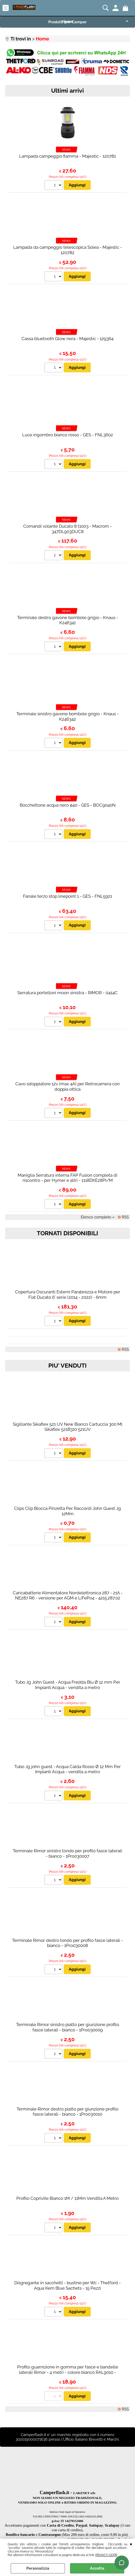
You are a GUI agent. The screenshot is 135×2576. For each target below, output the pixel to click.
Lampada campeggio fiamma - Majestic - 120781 (67, 156)
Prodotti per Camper (67, 22)
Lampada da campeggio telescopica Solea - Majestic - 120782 (67, 250)
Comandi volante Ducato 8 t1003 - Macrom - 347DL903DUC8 (67, 529)
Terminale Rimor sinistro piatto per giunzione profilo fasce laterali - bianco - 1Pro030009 (67, 2028)
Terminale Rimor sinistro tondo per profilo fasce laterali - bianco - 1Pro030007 (67, 1854)
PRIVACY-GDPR (106, 2555)
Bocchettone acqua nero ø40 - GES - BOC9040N (68, 805)
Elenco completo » (98, 1218)
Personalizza (37, 2568)
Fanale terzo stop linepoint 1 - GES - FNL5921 (67, 896)
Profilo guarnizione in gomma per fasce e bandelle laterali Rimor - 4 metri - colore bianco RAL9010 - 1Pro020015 (67, 2374)
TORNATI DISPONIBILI (67, 1233)
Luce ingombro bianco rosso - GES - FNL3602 (67, 435)
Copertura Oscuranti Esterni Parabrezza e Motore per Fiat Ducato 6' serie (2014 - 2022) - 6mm (67, 1295)
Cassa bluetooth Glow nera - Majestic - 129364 (67, 338)
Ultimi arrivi (67, 90)
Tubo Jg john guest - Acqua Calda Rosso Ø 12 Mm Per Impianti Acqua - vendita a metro (67, 1770)
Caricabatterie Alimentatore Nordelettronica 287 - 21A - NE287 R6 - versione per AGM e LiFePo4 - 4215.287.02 (67, 1596)
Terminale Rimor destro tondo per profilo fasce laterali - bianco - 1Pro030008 (67, 1944)
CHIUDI (131, 2543)
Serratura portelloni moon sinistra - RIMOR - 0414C (67, 993)
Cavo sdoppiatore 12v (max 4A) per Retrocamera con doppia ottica (67, 1087)
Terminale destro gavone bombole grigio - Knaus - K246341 (67, 620)
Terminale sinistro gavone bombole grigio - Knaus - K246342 (67, 716)
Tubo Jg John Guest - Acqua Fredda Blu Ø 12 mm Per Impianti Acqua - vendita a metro (67, 1686)
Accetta (97, 2568)
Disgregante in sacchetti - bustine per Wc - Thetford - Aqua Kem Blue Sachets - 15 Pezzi (67, 2286)
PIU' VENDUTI (67, 1366)
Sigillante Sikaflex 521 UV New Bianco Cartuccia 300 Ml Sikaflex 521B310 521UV (67, 1427)
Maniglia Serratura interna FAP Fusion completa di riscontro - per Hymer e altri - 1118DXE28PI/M (67, 1178)
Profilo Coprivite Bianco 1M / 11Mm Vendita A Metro (67, 2199)
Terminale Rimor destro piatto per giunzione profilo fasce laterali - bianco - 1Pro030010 (67, 2113)
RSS (125, 1218)
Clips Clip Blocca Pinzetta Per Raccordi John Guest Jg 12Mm (67, 1512)
